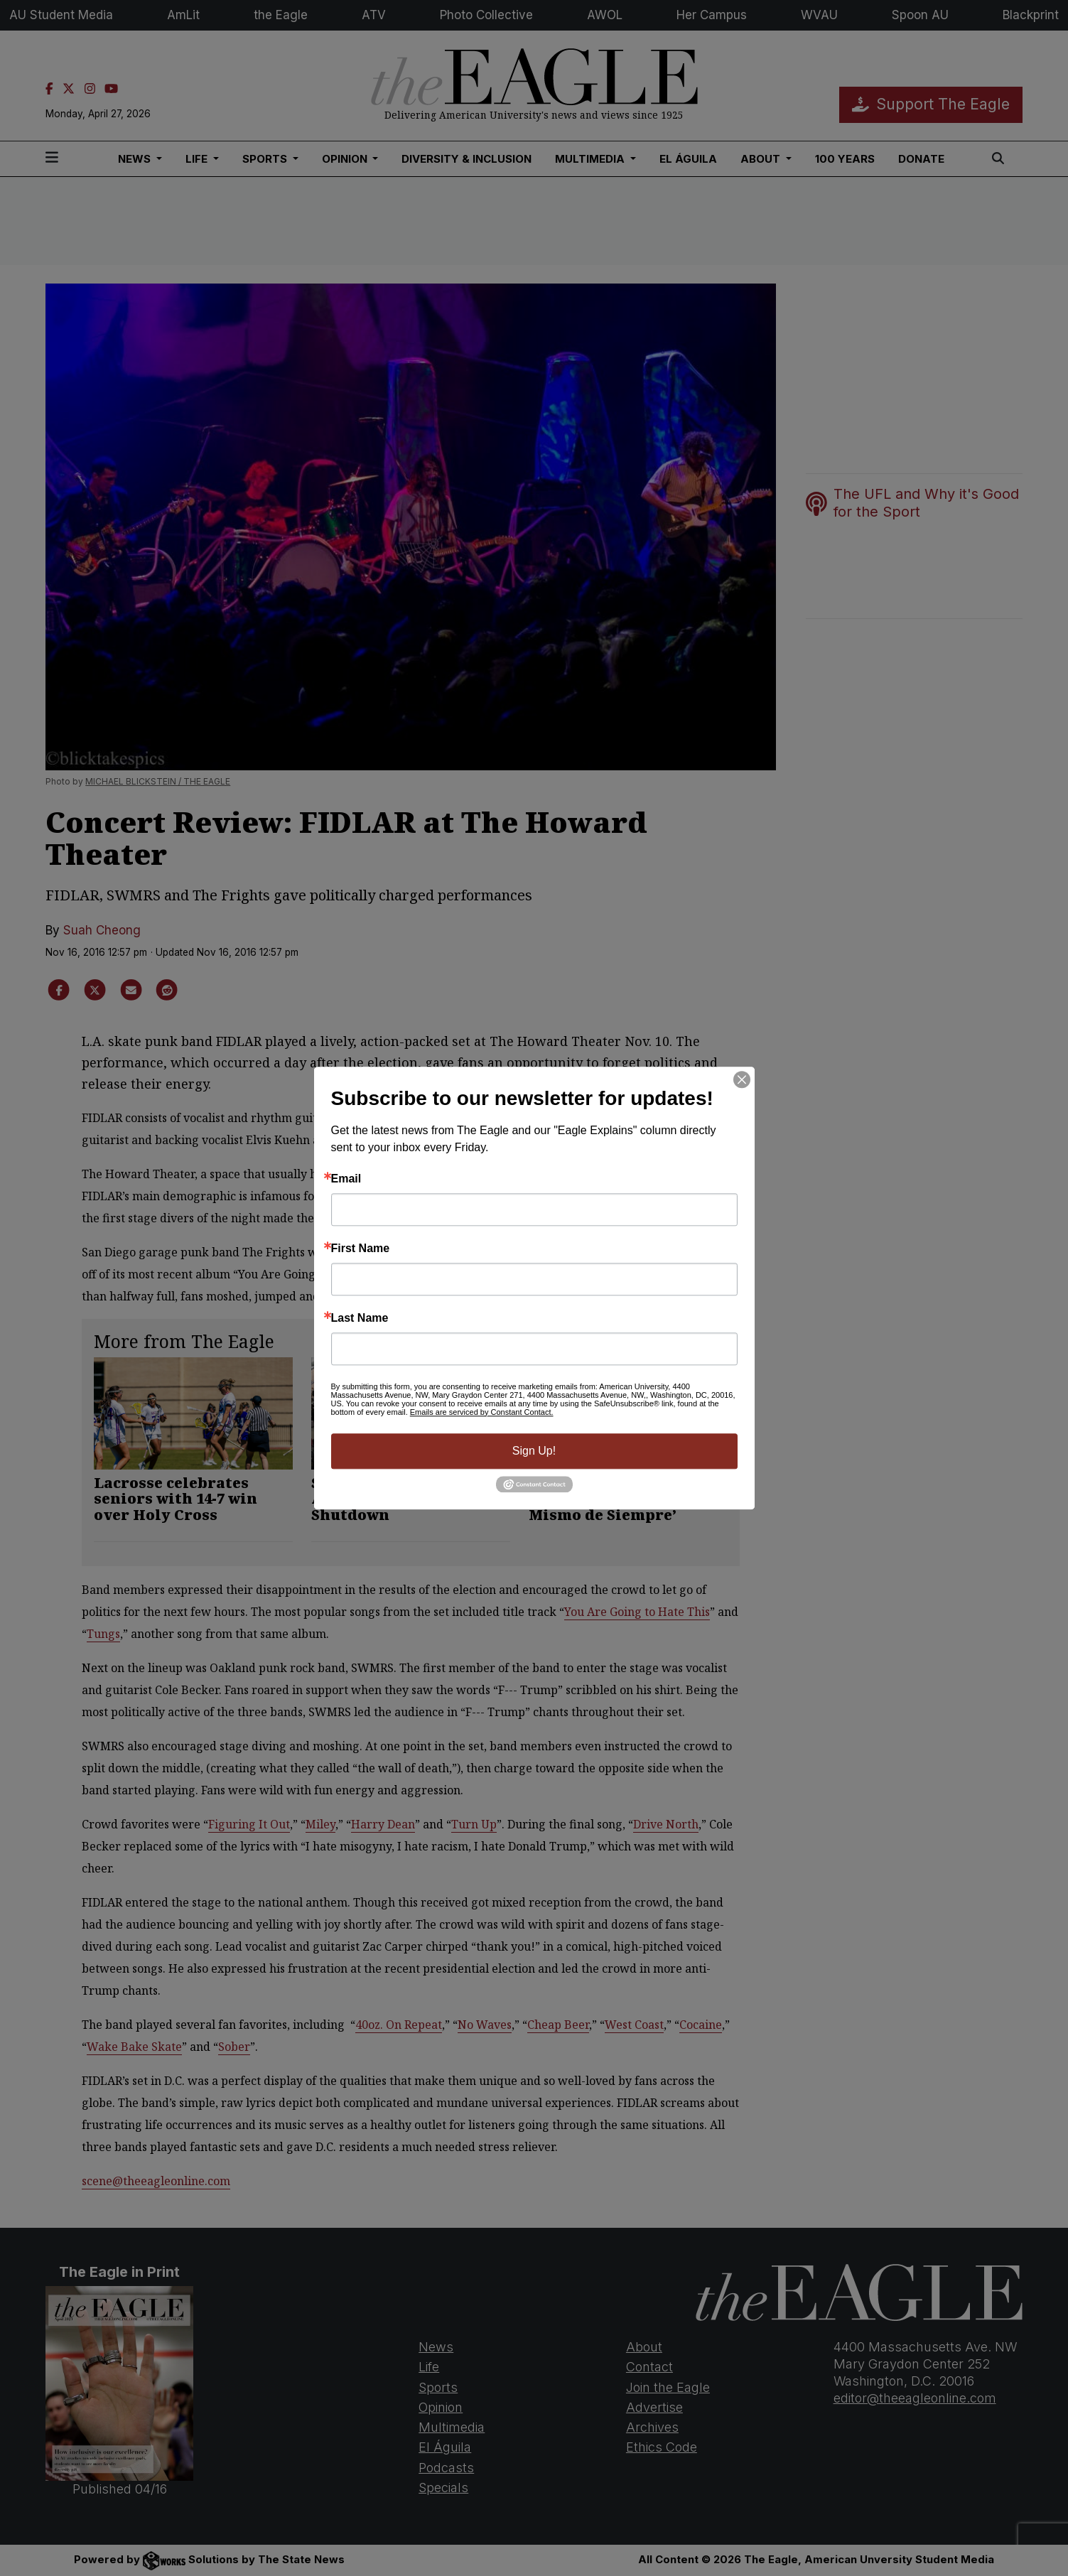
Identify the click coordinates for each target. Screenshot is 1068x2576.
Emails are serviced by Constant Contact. (482, 1412)
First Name (360, 1248)
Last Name (360, 1318)
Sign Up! (534, 1451)
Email (346, 1179)
